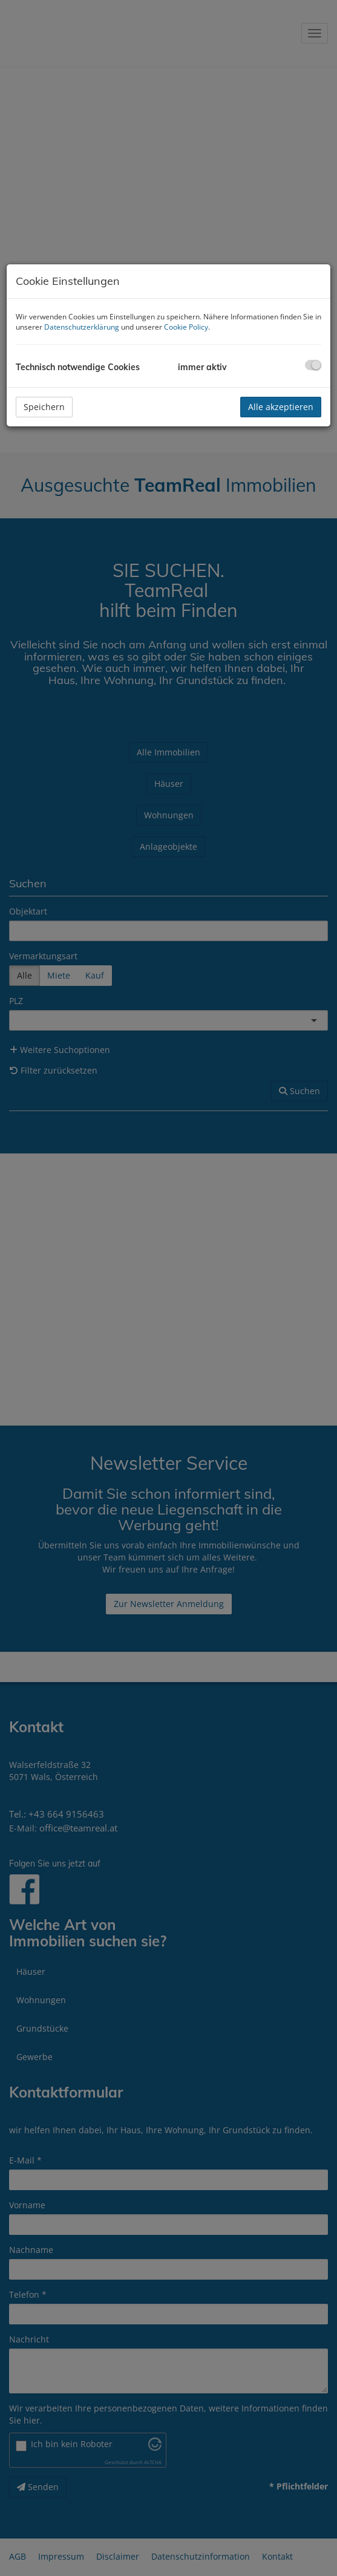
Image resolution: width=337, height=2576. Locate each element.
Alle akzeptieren (280, 406)
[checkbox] (313, 365)
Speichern (44, 406)
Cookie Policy (186, 327)
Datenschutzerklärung (81, 327)
